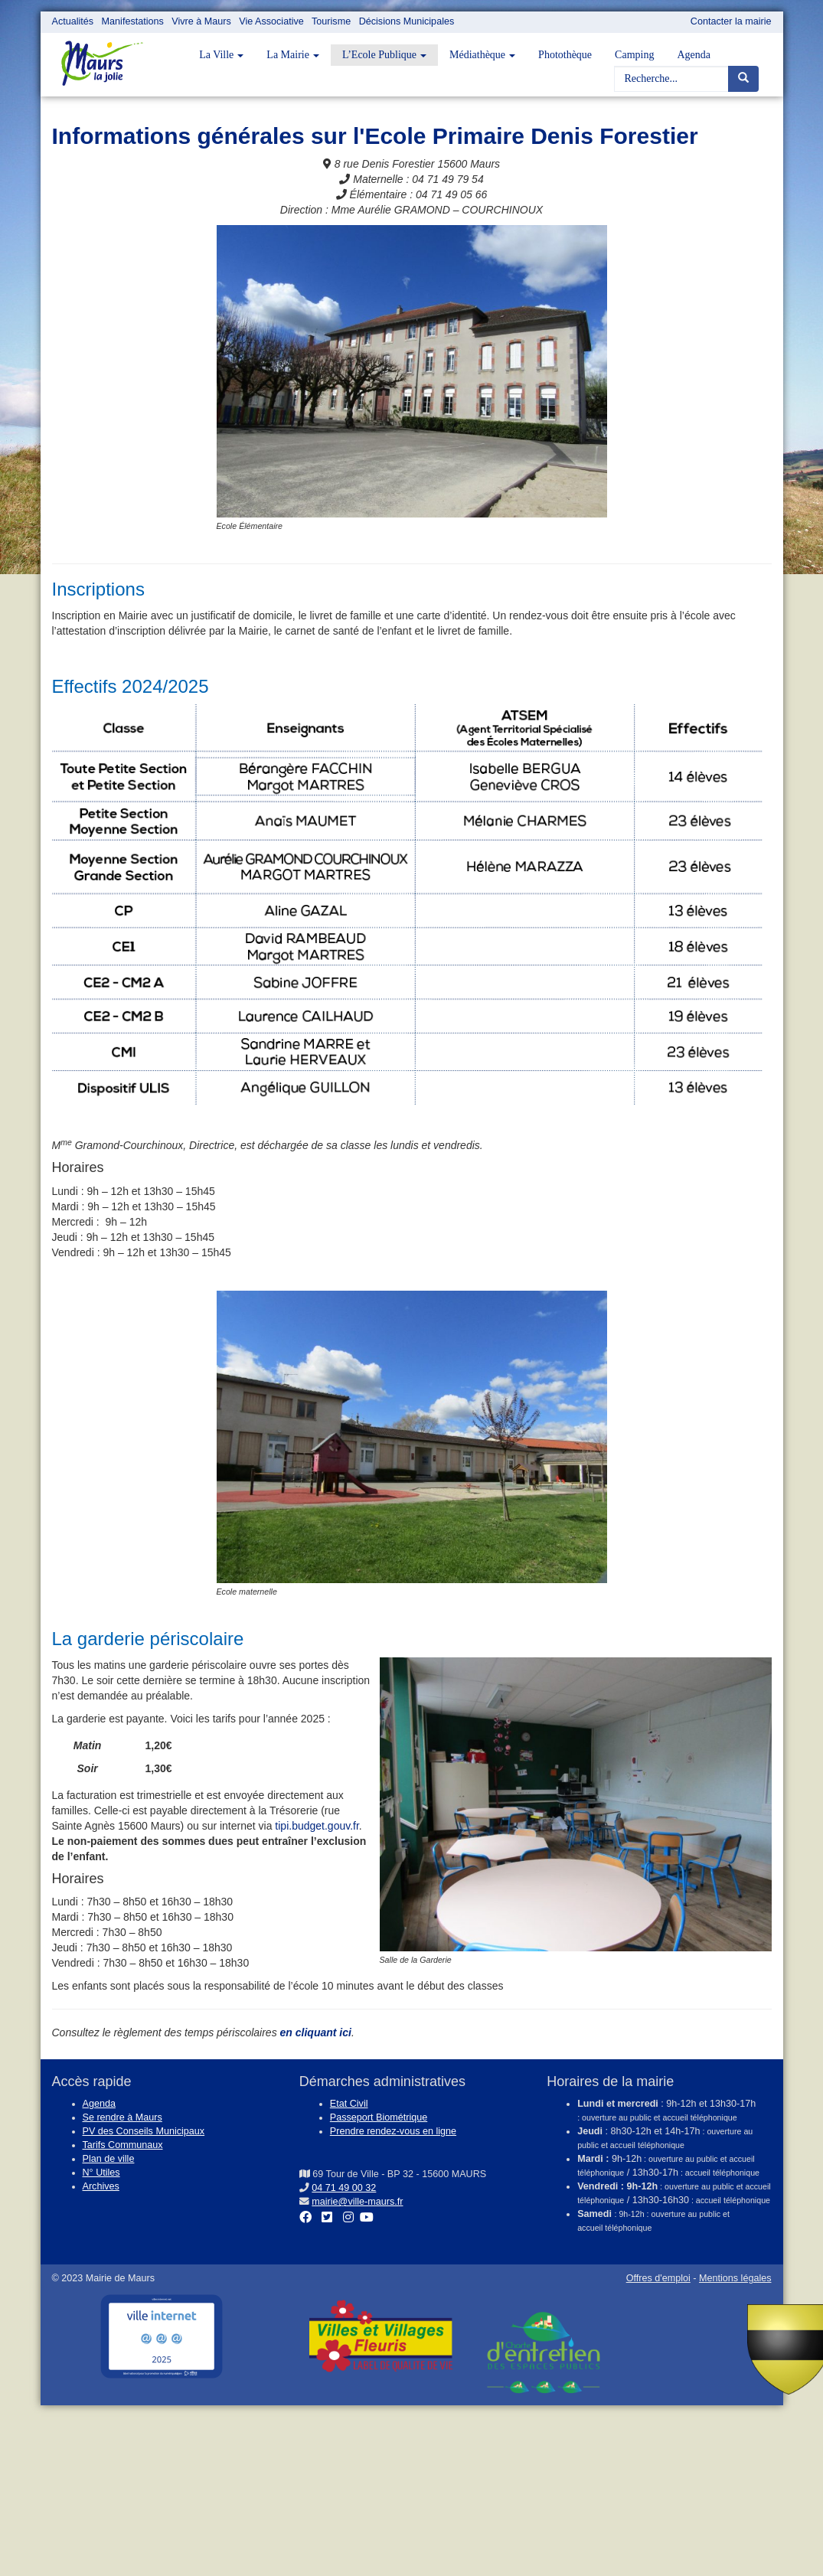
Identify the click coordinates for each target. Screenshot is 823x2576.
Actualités (73, 21)
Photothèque (565, 54)
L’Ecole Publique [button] (384, 54)
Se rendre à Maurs (122, 2117)
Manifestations (133, 21)
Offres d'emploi (658, 2278)
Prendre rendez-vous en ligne (393, 2131)
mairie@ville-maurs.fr (357, 2201)
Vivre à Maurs (200, 21)
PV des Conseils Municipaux (144, 2131)
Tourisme (331, 21)
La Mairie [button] (292, 54)
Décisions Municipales (407, 21)
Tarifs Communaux (123, 2145)
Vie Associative (271, 21)
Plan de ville (109, 2158)
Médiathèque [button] (482, 54)
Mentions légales (735, 2278)
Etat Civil (349, 2103)
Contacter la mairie (731, 21)
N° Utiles (101, 2172)
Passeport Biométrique (378, 2117)
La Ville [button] (221, 54)
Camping (634, 54)
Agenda (693, 54)
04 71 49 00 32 (344, 2188)
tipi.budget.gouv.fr (316, 1826)
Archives (101, 2186)
